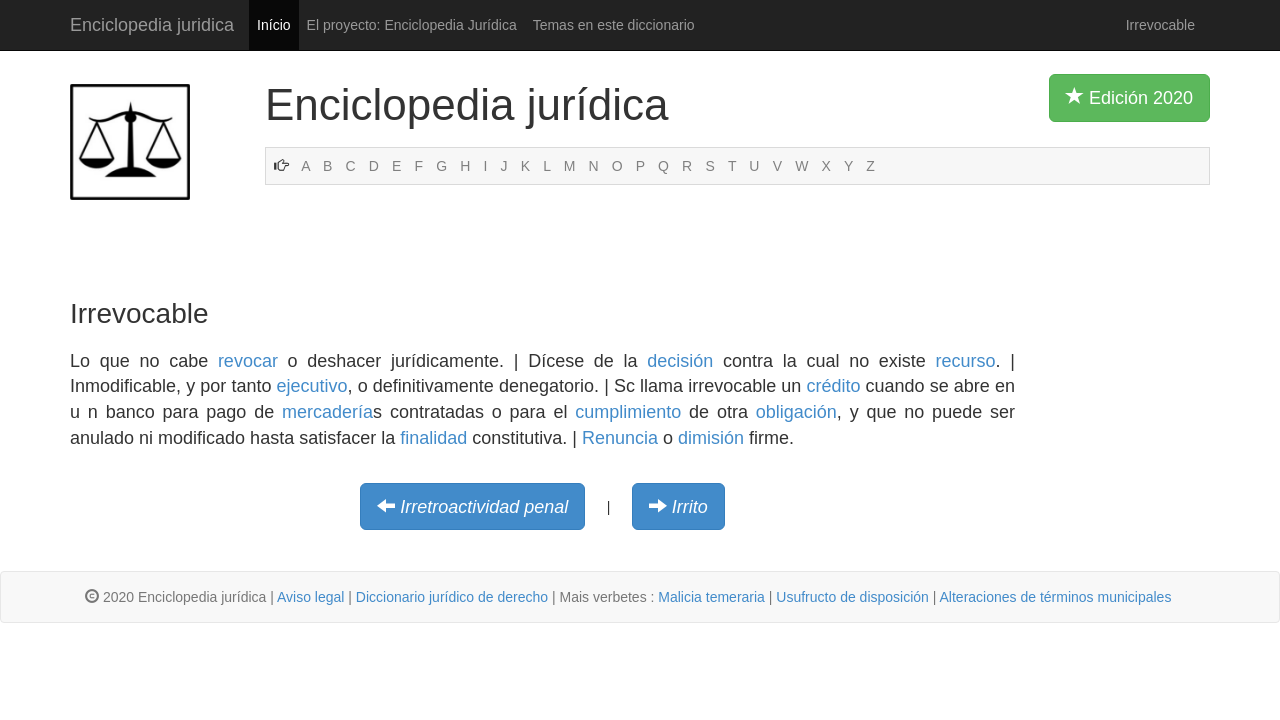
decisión (680, 361)
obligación (796, 412)
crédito (833, 386)
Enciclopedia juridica (152, 25)
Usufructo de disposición (852, 597)
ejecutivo (312, 386)
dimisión (711, 438)
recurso (966, 361)
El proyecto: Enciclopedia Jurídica (412, 25)
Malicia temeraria (711, 597)
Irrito (690, 507)
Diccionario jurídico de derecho (452, 597)
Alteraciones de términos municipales (1056, 597)
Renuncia (620, 438)
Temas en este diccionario (614, 25)
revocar (248, 361)
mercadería (327, 412)
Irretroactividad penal (484, 507)
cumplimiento (628, 412)
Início (273, 25)
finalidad (433, 438)
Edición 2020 (1129, 97)
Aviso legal (310, 597)
